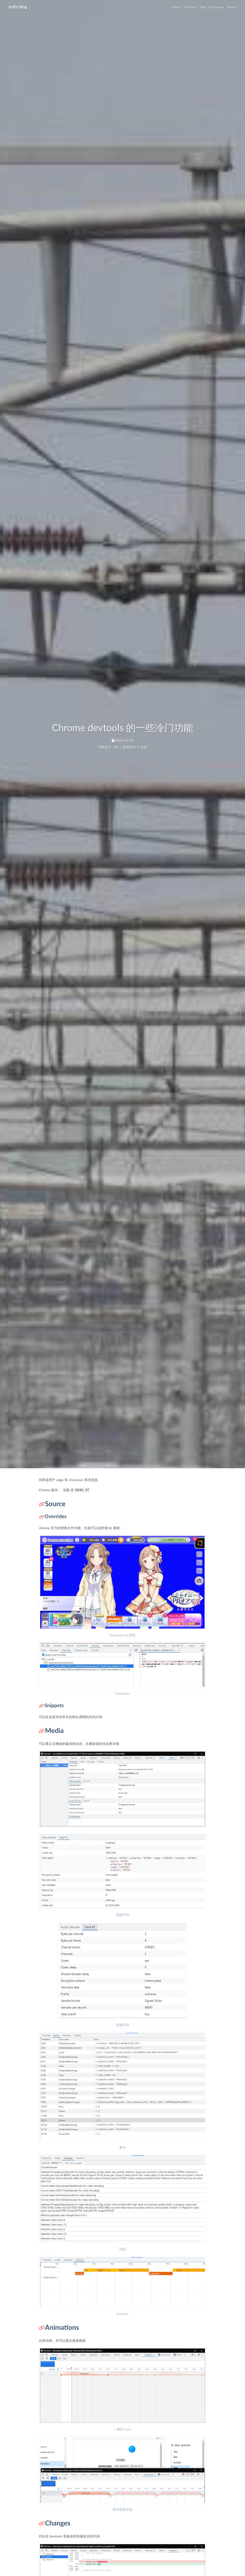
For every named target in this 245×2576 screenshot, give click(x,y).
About (231, 7)
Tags (202, 7)
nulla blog (18, 6)
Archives (190, 7)
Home (176, 7)
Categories (216, 7)
